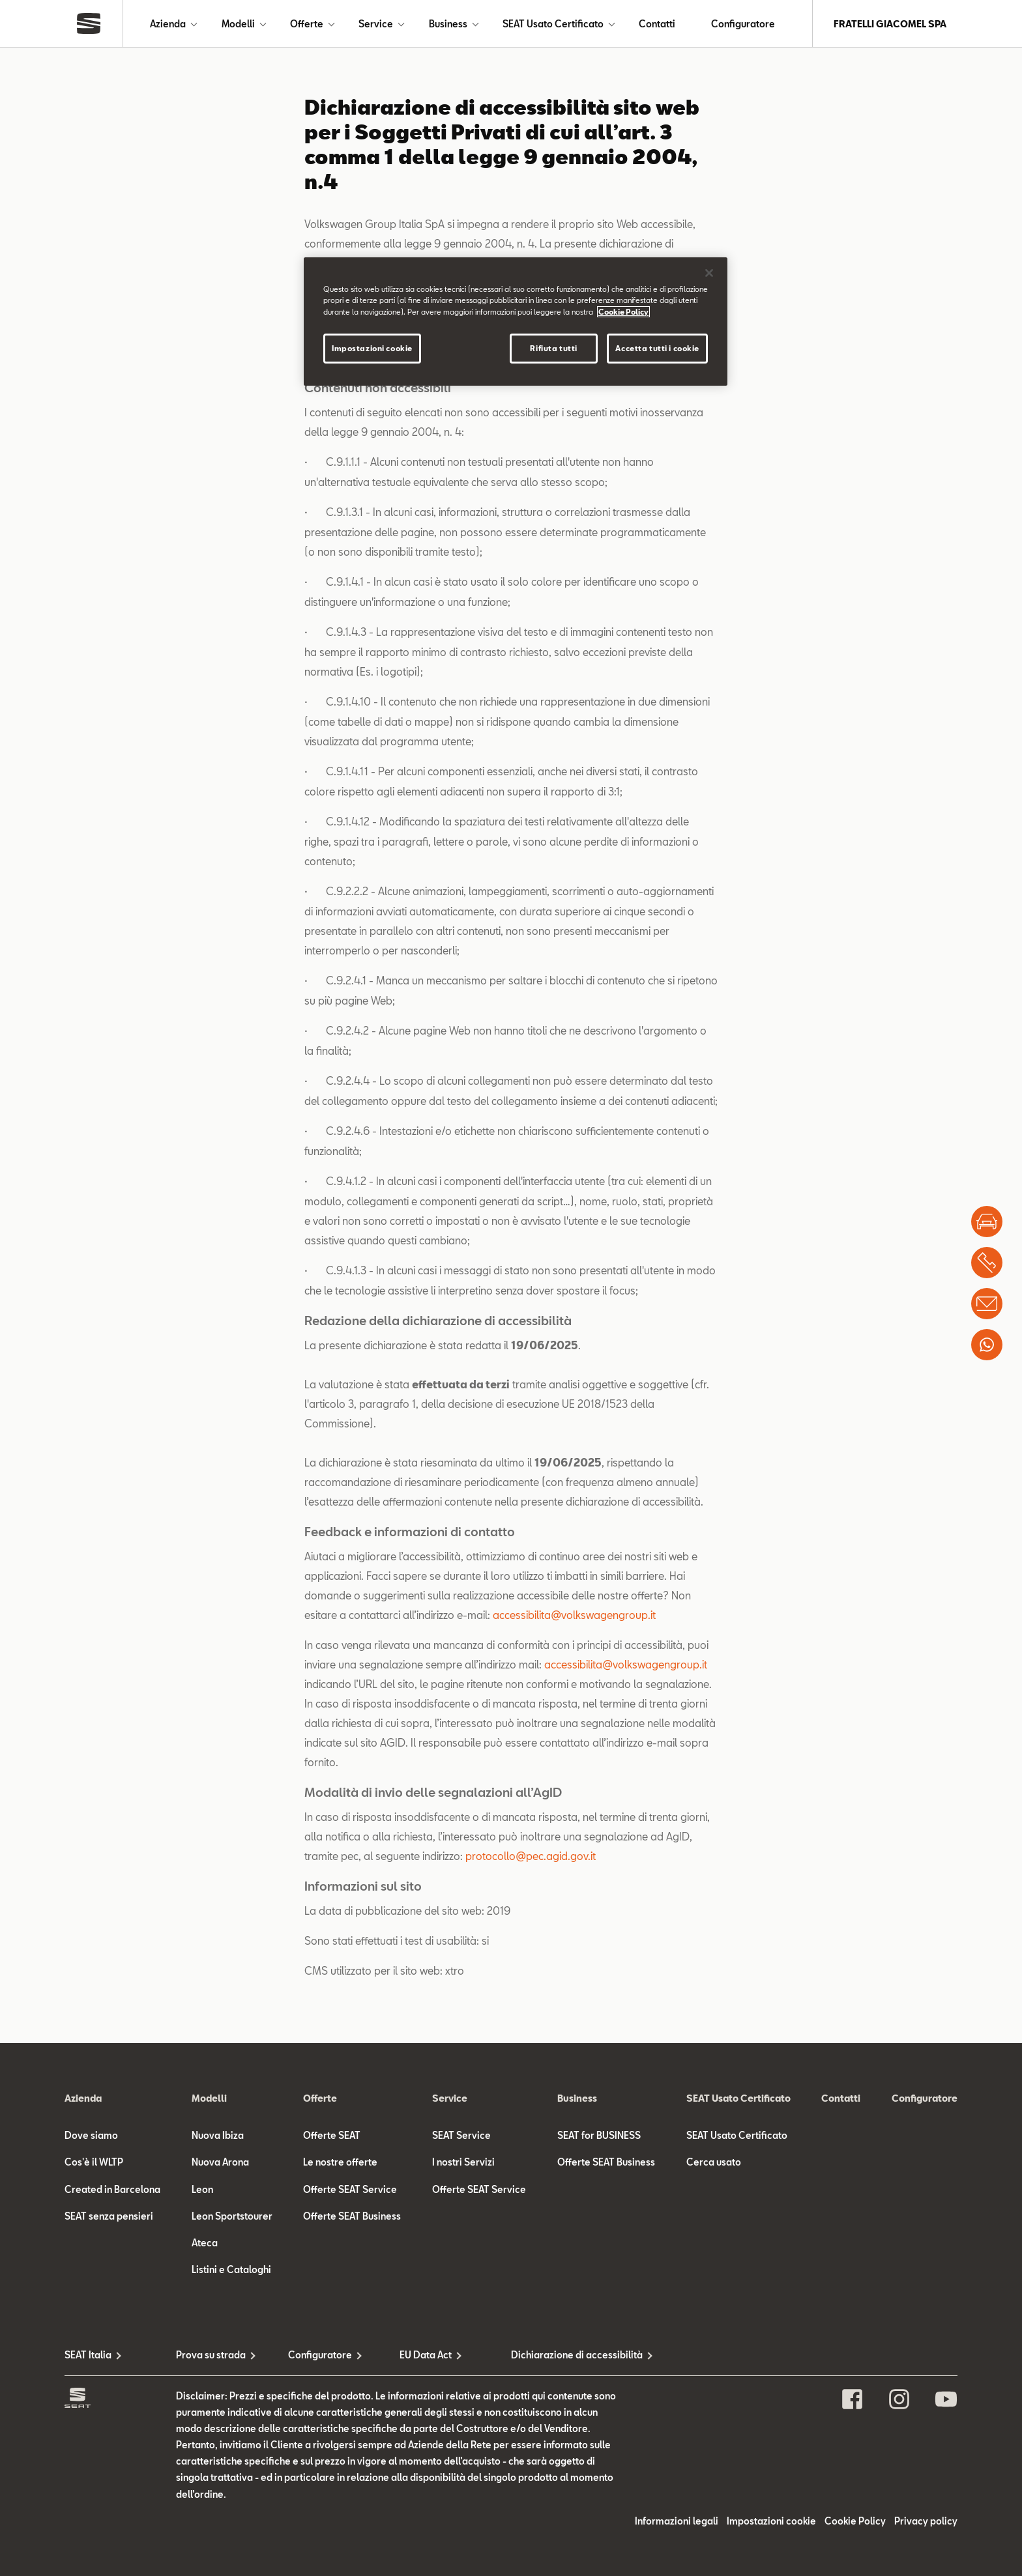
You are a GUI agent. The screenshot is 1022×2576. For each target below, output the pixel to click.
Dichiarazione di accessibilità (566, 2354)
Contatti (657, 23)
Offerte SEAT (331, 2135)
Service (375, 23)
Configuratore (743, 23)
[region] (515, 321)
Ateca (205, 2242)
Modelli (238, 23)
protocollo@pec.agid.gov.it (530, 1856)
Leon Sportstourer (232, 2216)
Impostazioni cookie (771, 2520)
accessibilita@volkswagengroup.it (574, 1615)
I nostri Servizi (463, 2162)
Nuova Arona (220, 2162)
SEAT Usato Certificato (553, 23)
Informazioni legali (676, 2520)
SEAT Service (461, 2135)
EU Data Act (426, 2354)
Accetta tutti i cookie (657, 348)
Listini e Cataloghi (231, 2269)
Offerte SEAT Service (350, 2189)
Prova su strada (211, 2354)
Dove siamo (91, 2135)
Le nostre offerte (340, 2162)
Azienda (168, 23)
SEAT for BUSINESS (599, 2135)
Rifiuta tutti (553, 348)
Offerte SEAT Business (352, 2216)
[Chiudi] (709, 273)
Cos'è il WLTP (94, 2162)
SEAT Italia (88, 2354)
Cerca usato (713, 2162)
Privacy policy (925, 2520)
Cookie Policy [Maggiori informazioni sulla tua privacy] (623, 312)
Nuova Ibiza (218, 2135)
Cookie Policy (855, 2520)
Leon (202, 2189)
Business (448, 23)
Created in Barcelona (112, 2189)
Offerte (306, 23)
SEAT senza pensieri (109, 2216)
